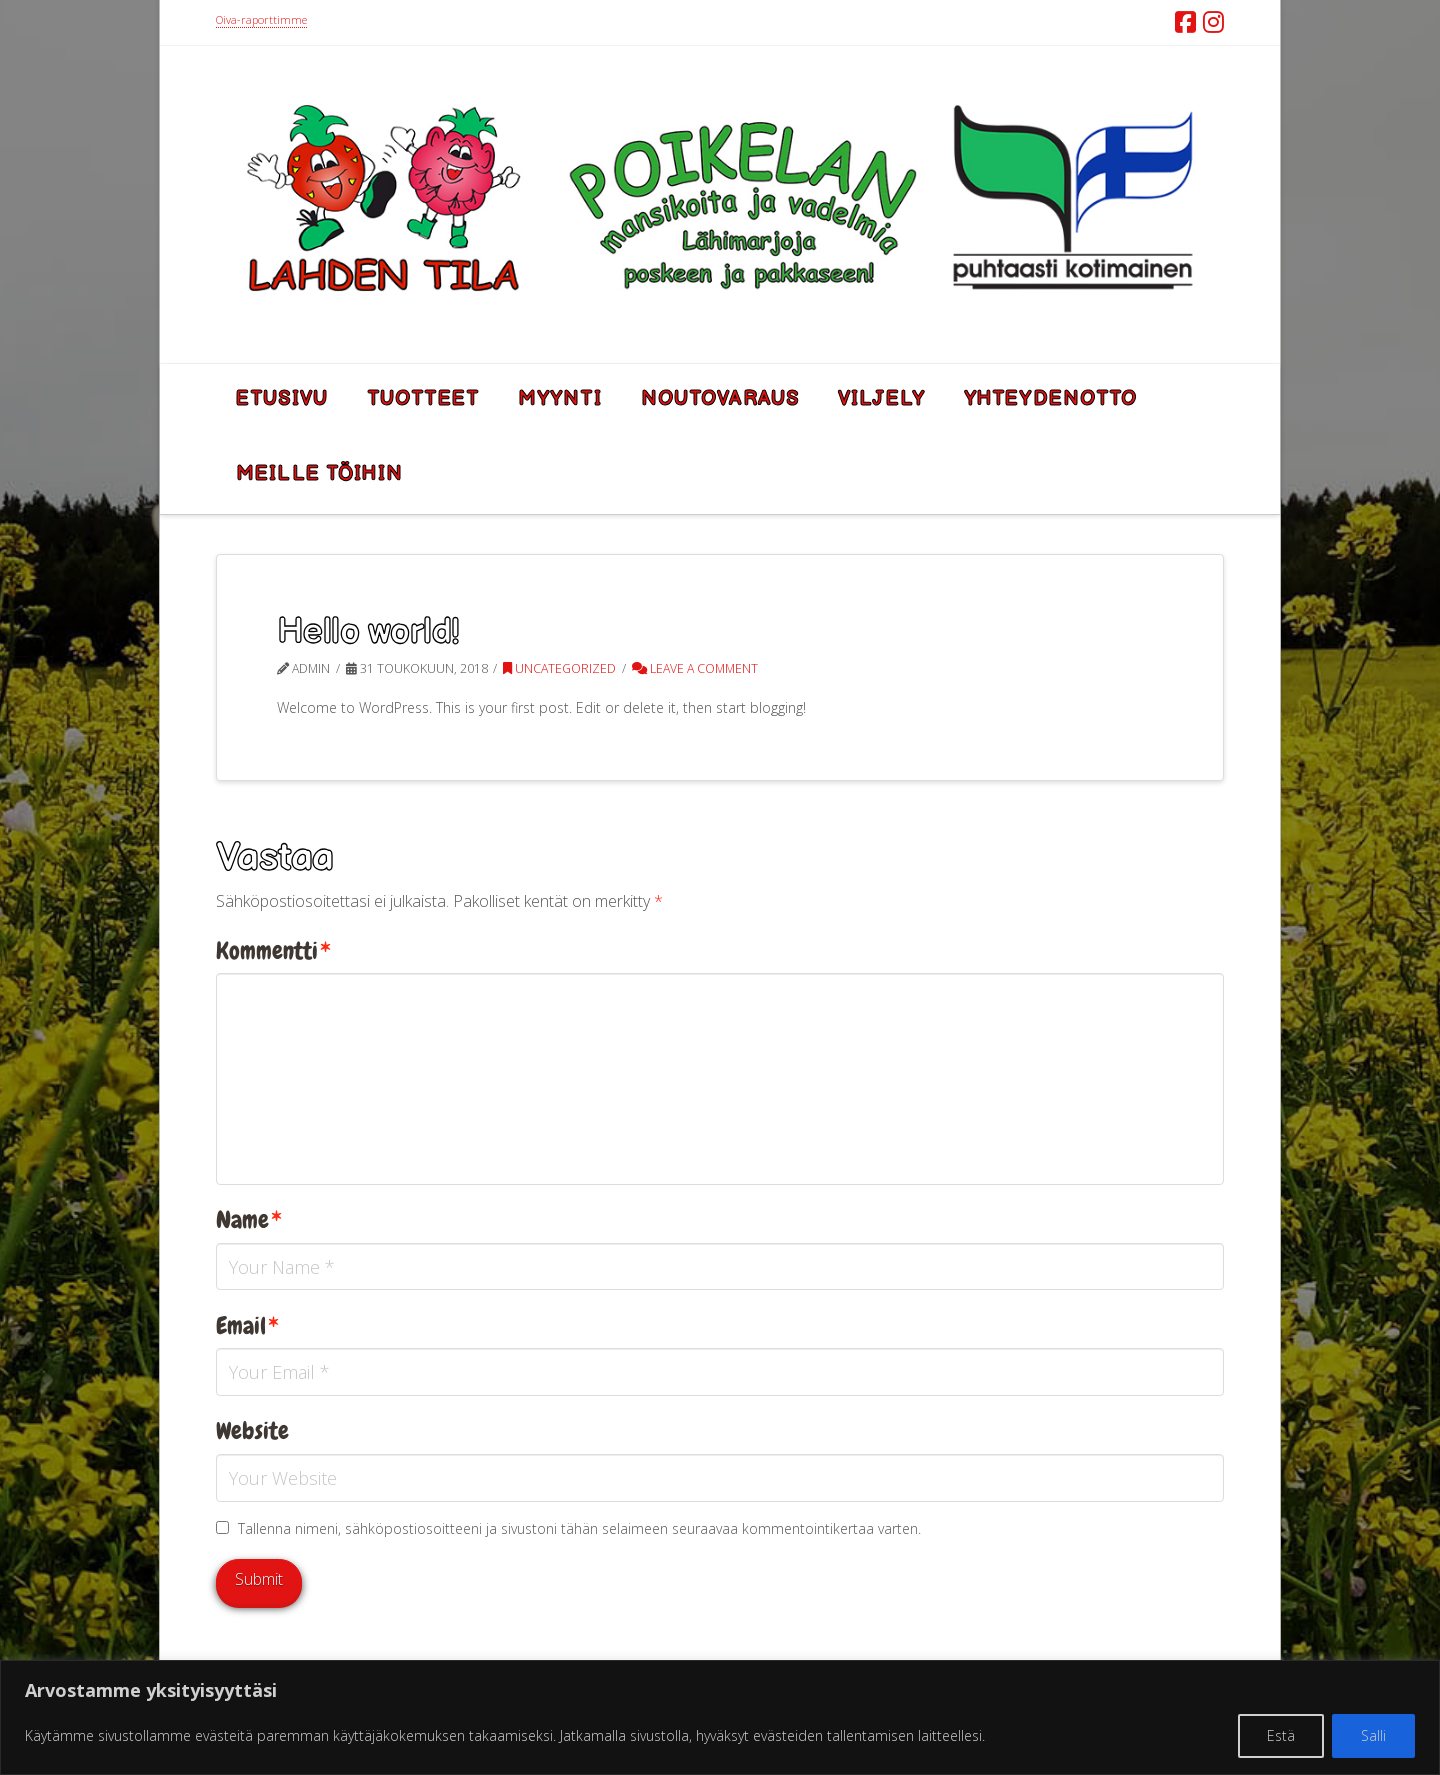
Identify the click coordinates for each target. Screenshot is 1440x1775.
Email (247, 1326)
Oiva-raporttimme (261, 19)
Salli (1373, 1735)
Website (252, 1431)
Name (249, 1220)
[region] (720, 1717)
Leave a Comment (695, 668)
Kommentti (273, 951)
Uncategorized (559, 668)
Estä (1281, 1735)
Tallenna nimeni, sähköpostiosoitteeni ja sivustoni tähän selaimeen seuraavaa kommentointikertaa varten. (579, 1528)
